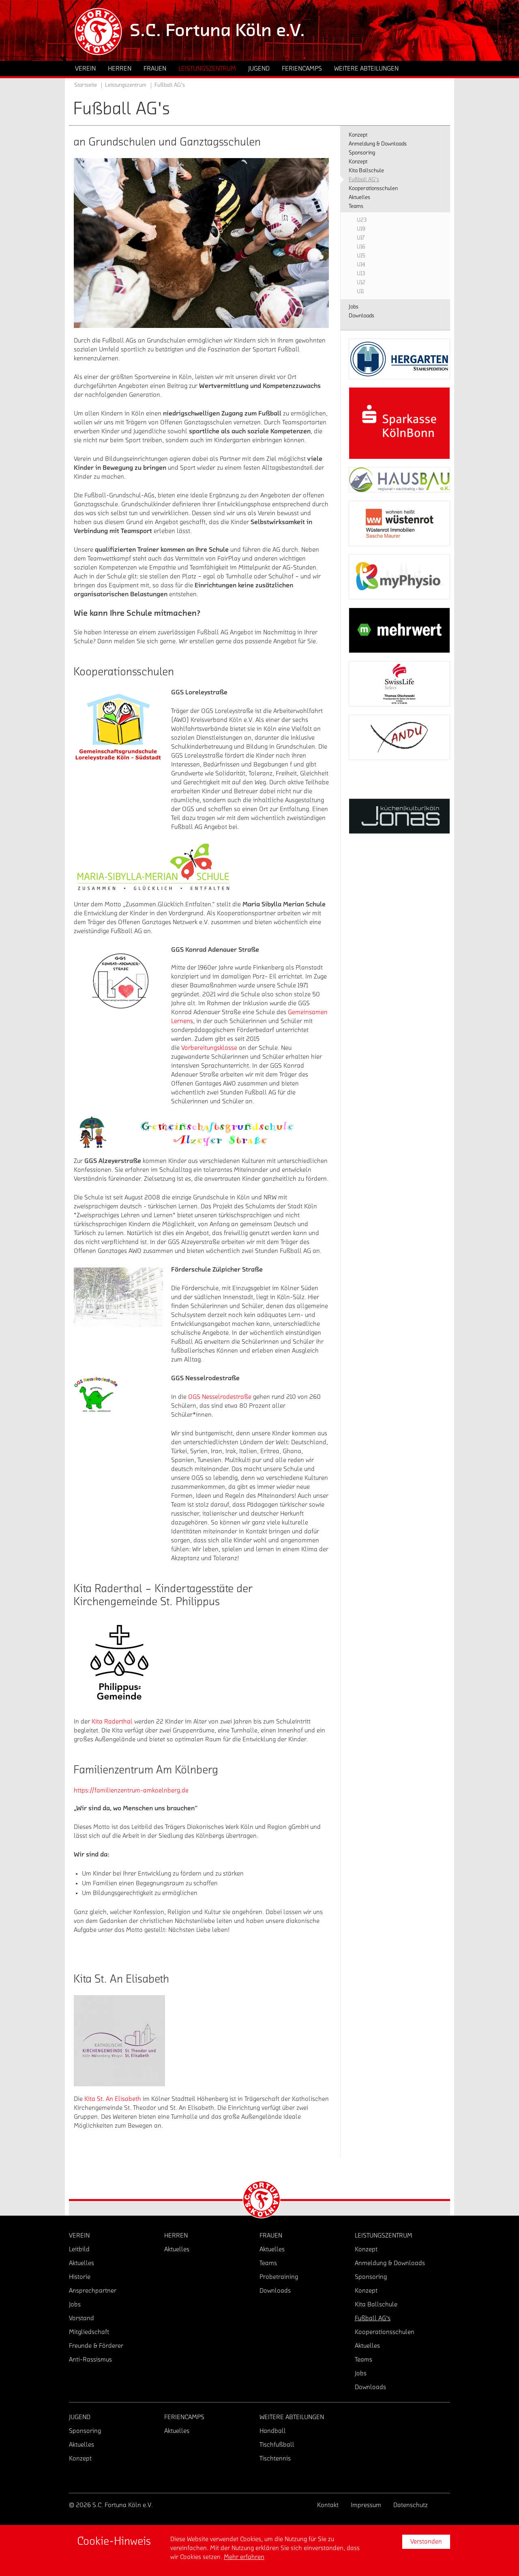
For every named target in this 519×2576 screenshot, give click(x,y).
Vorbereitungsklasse (209, 1048)
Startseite (85, 85)
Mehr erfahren (244, 2557)
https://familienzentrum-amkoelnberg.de (131, 1790)
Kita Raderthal (112, 1721)
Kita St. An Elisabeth (112, 2099)
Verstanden (426, 2541)
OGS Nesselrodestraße (219, 1397)
